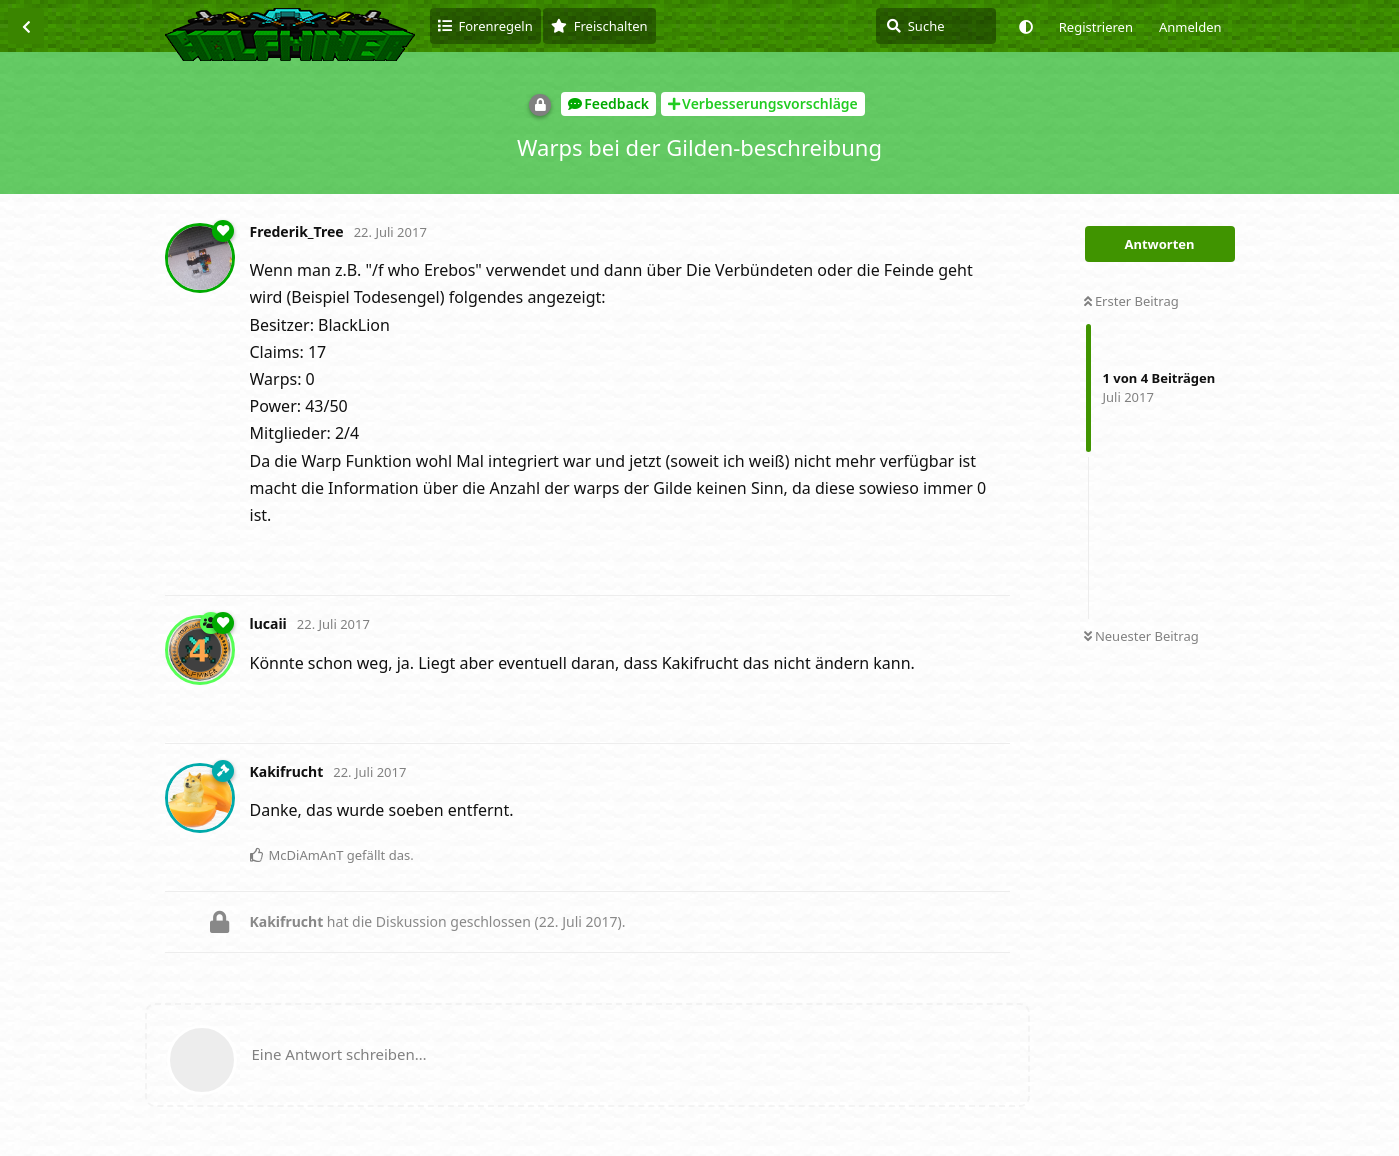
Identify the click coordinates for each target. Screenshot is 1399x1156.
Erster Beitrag (1131, 301)
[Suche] (936, 26)
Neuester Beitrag (1141, 636)
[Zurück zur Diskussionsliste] (26, 26)
